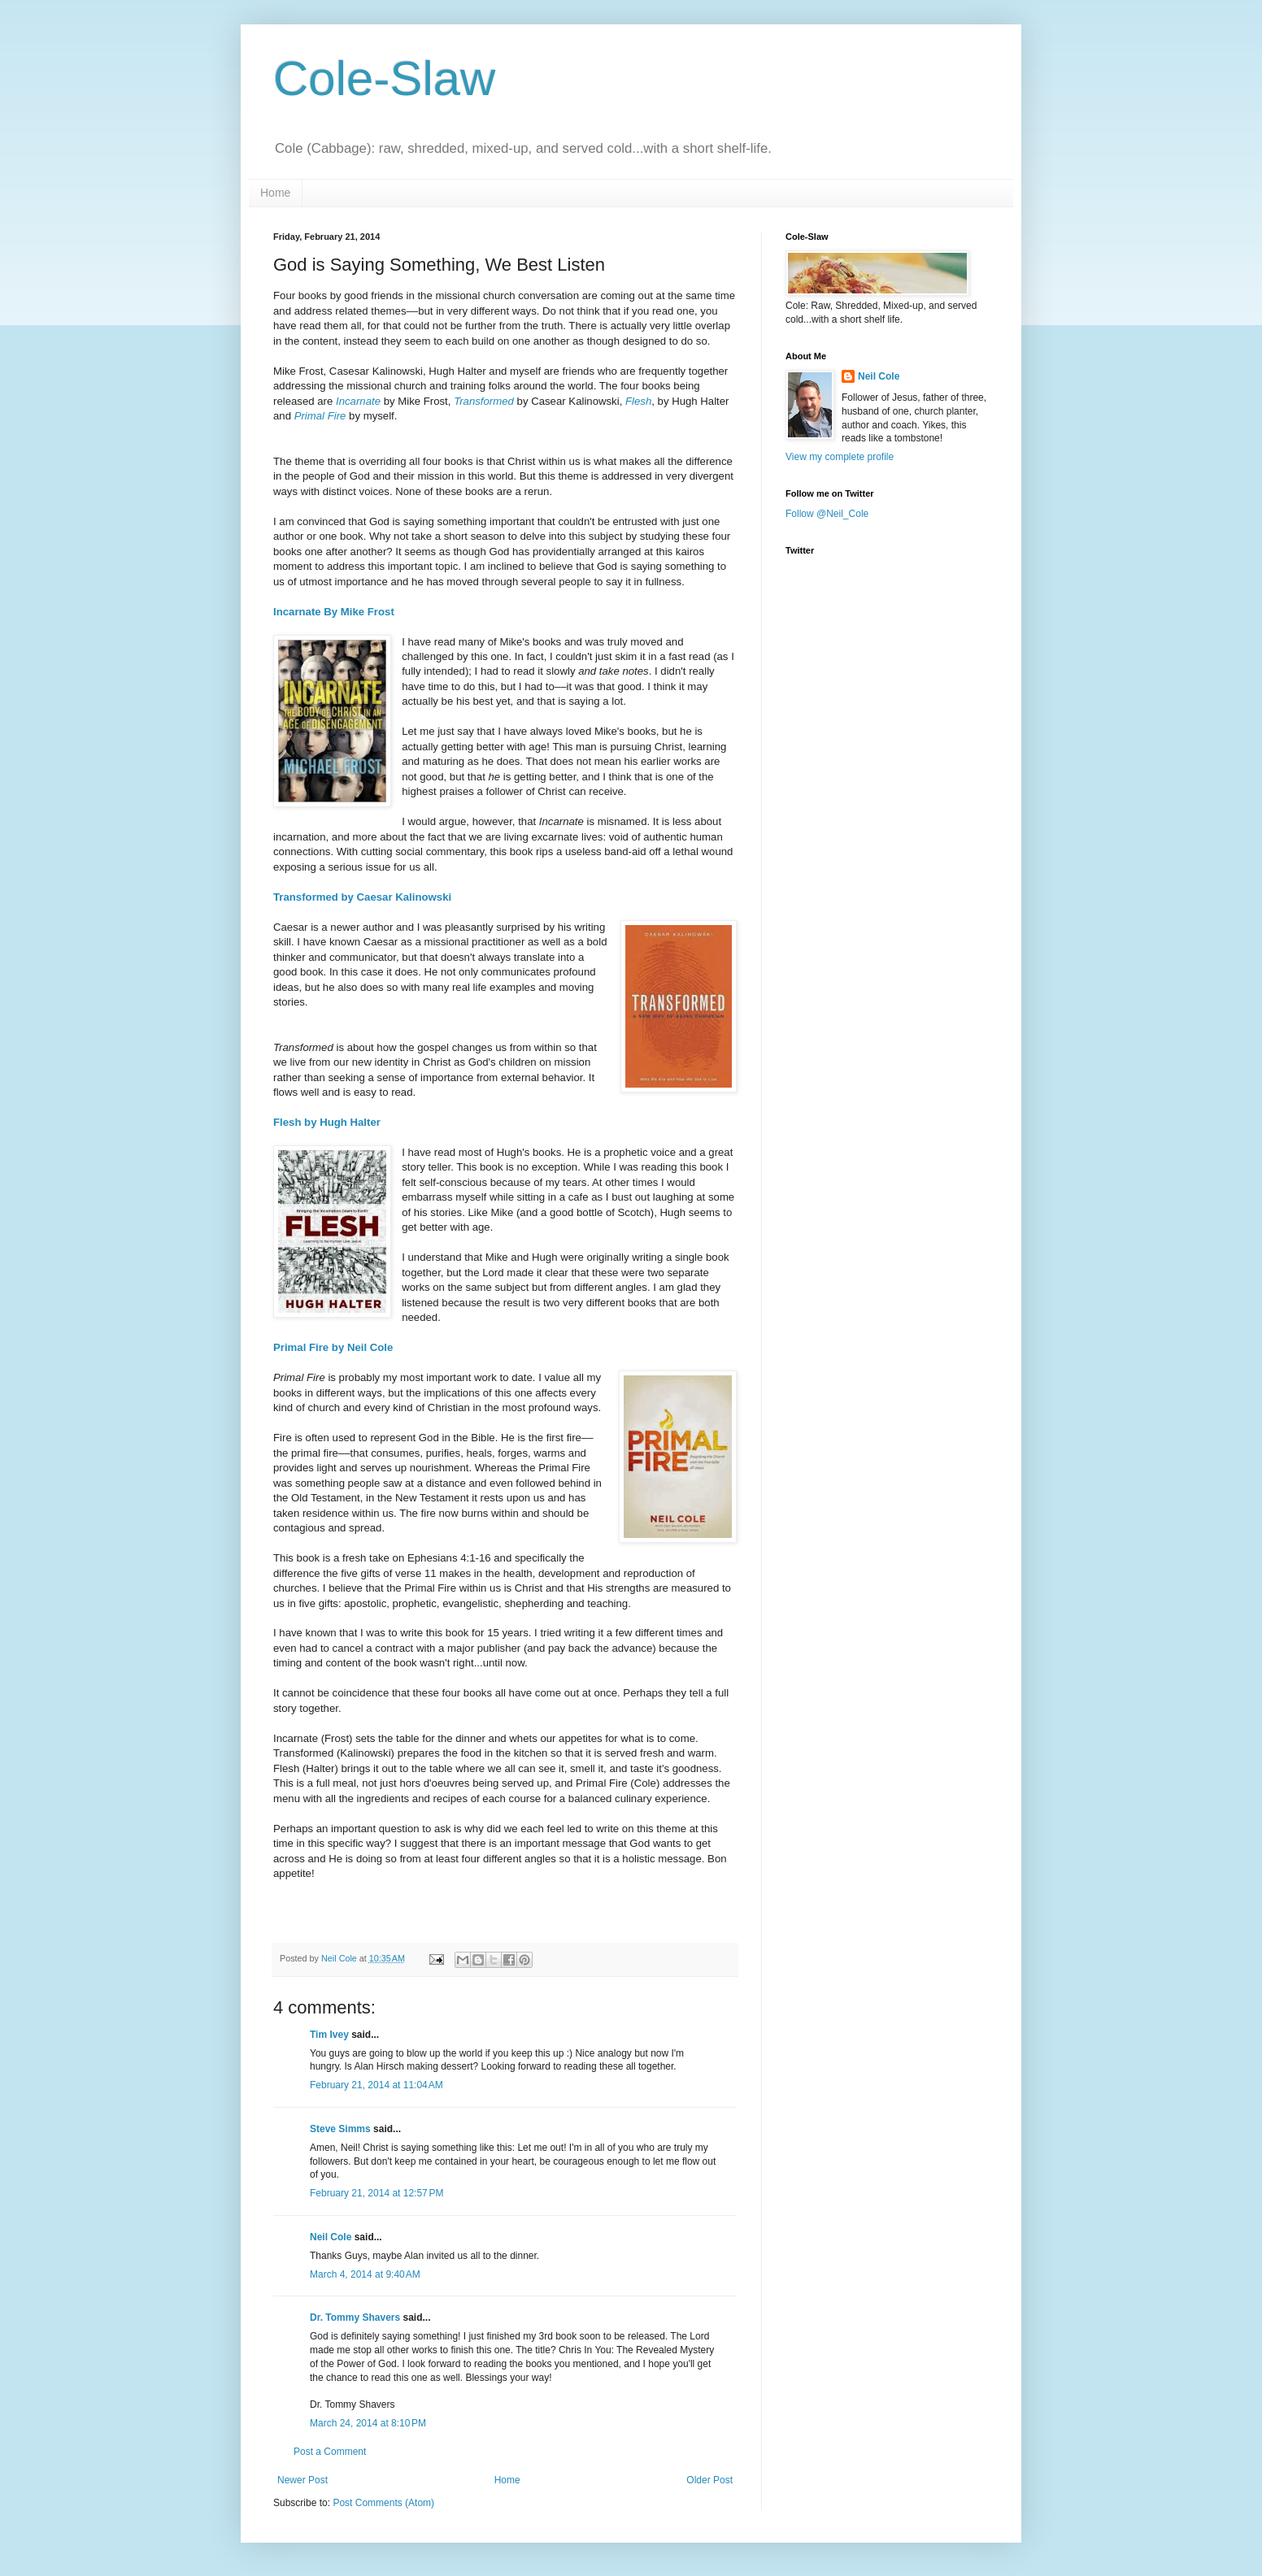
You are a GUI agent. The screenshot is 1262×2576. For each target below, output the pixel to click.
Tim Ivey (329, 2034)
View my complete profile (839, 457)
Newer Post (302, 2480)
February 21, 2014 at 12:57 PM (376, 2193)
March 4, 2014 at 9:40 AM (365, 2274)
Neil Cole (330, 2237)
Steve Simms (340, 2129)
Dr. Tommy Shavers (355, 2317)
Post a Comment (330, 2451)
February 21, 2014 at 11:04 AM (376, 2085)
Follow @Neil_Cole (826, 513)
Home (275, 192)
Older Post (709, 2480)
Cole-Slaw (384, 78)
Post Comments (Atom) (383, 2503)
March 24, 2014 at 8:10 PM (368, 2423)
